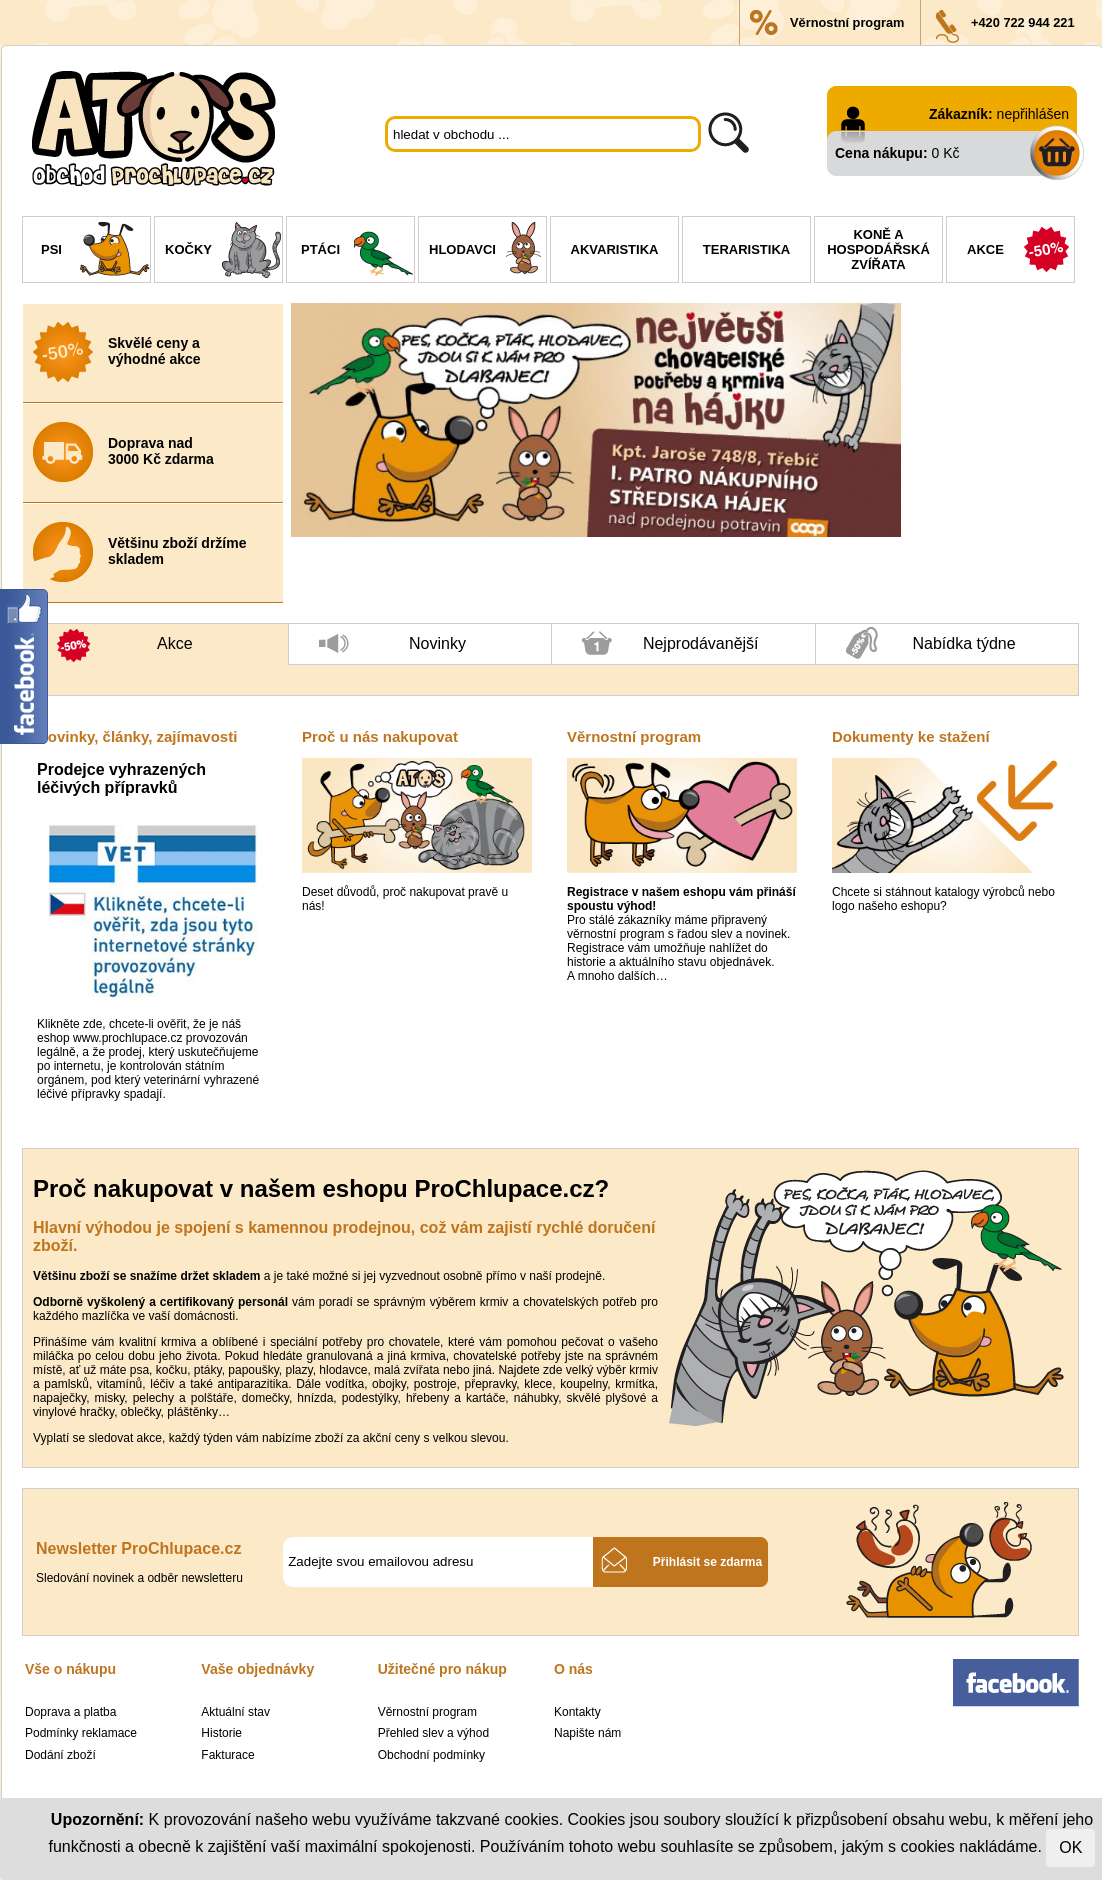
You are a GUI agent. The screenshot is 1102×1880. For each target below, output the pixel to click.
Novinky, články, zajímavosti (137, 736)
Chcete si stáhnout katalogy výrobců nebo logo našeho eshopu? (943, 899)
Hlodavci (487, 252)
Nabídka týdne (931, 644)
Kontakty (577, 1712)
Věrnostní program (847, 22)
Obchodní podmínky (431, 1755)
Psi (95, 252)
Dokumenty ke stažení (911, 736)
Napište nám (587, 1733)
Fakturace (227, 1755)
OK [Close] (1070, 1847)
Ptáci (357, 252)
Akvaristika (615, 249)
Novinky (392, 649)
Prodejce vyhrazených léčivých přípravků (121, 778)
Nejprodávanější (670, 648)
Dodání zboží (60, 1755)
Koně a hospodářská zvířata (878, 249)
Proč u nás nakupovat (380, 736)
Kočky (223, 252)
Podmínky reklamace (81, 1733)
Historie (221, 1733)
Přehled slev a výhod (433, 1733)
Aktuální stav (235, 1712)
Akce (1020, 252)
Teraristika (746, 249)
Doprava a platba (70, 1712)
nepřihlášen (1033, 114)
